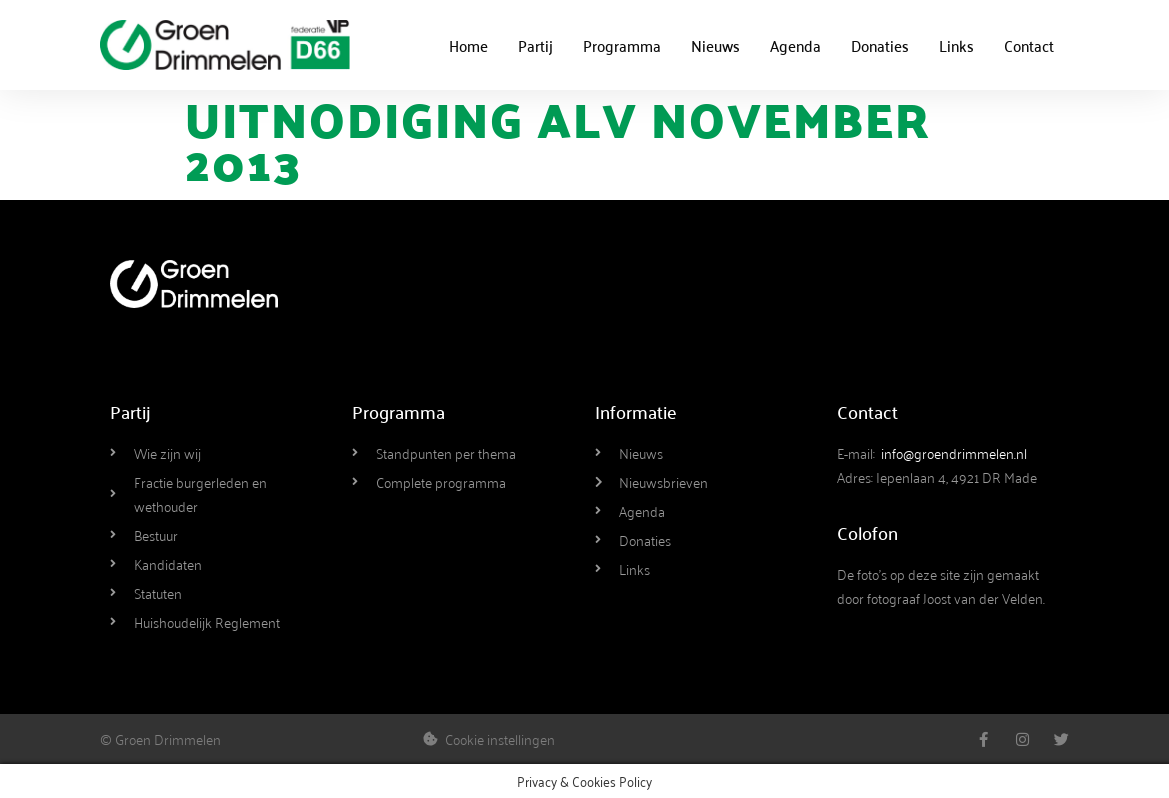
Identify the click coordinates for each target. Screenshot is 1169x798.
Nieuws (715, 45)
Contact (1029, 45)
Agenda (795, 45)
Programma (622, 45)
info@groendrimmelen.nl (954, 452)
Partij (535, 45)
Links (956, 45)
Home (468, 45)
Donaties (880, 45)
